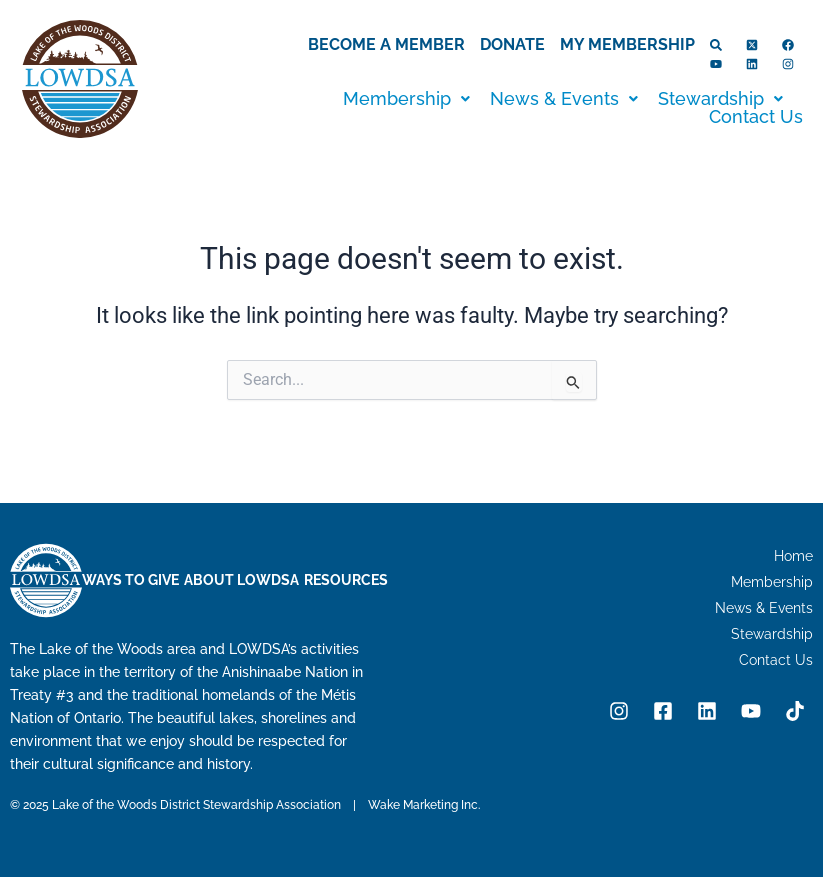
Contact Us (756, 117)
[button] (406, 99)
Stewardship (720, 99)
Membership (406, 99)
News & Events (564, 99)
